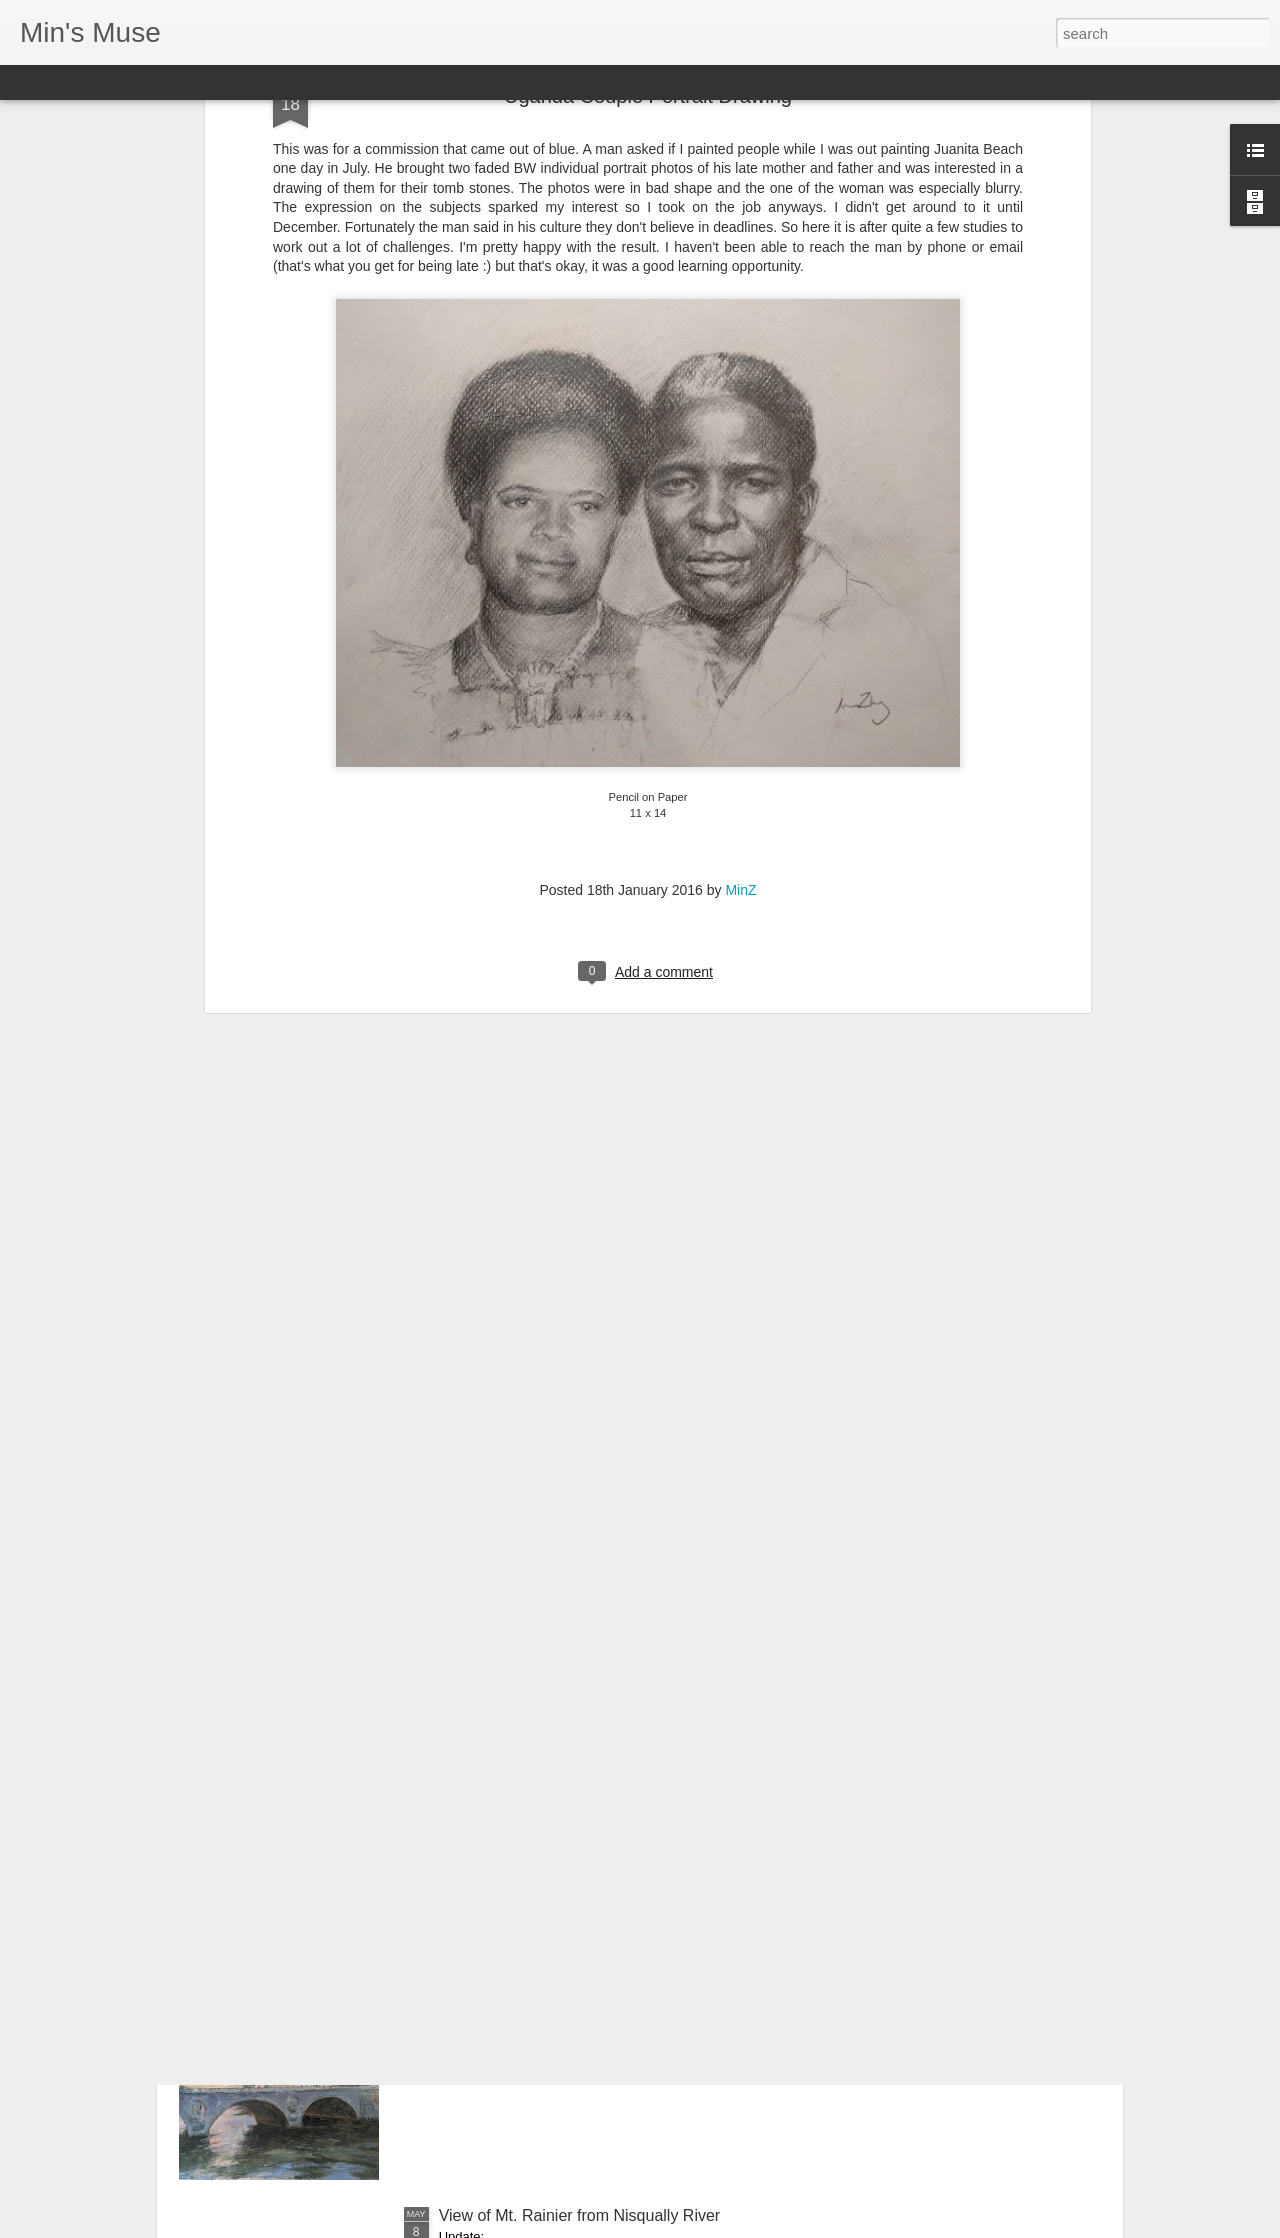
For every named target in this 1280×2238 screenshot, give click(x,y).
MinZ (740, 680)
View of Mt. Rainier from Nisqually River (580, 2215)
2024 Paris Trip (493, 1988)
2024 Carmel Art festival (524, 1761)
